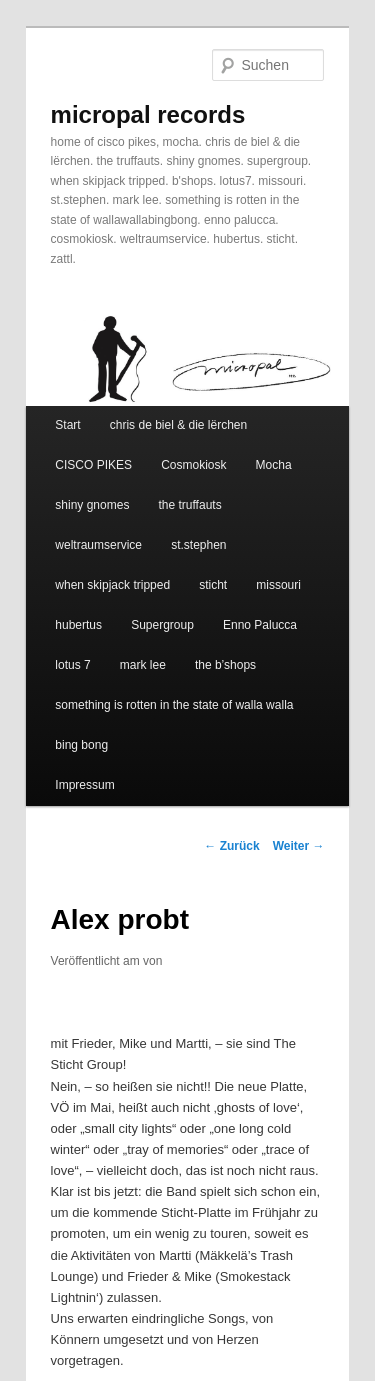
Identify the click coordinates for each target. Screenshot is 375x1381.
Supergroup (162, 625)
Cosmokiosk (193, 465)
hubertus (78, 625)
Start (67, 425)
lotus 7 (72, 665)
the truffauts (189, 505)
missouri (278, 585)
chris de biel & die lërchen (178, 425)
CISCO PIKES (93, 465)
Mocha (274, 465)
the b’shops (225, 665)
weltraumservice (98, 545)
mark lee (143, 665)
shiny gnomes (92, 505)
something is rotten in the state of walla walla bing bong (174, 725)
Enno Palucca (260, 625)
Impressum (84, 785)
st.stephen (198, 545)
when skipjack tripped (112, 585)
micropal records (148, 114)
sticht (213, 585)
